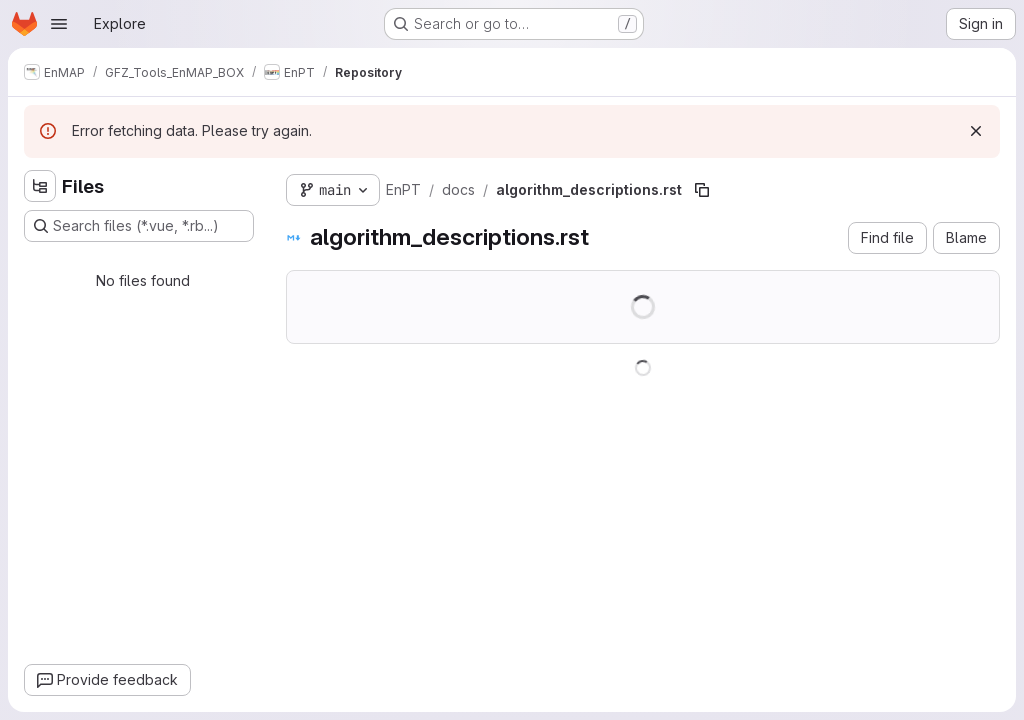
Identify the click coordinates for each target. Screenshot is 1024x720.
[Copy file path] (702, 190)
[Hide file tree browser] (40, 186)
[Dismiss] (976, 131)
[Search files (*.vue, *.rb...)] (139, 226)
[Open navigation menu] (59, 24)
